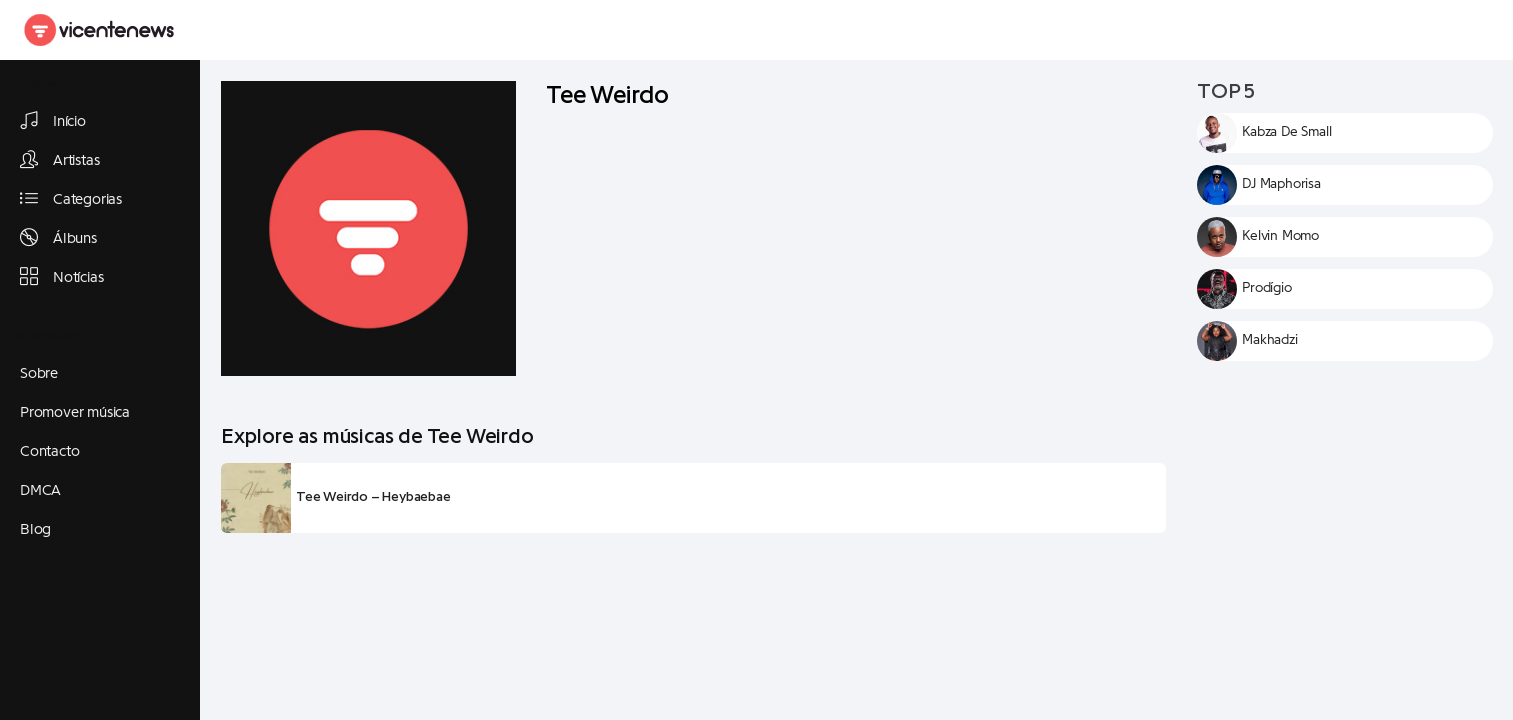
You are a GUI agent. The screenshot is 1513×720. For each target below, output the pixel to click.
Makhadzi (1269, 340)
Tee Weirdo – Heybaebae (373, 497)
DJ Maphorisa (1281, 184)
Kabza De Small (1286, 132)
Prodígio (1266, 288)
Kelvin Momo (1280, 236)
